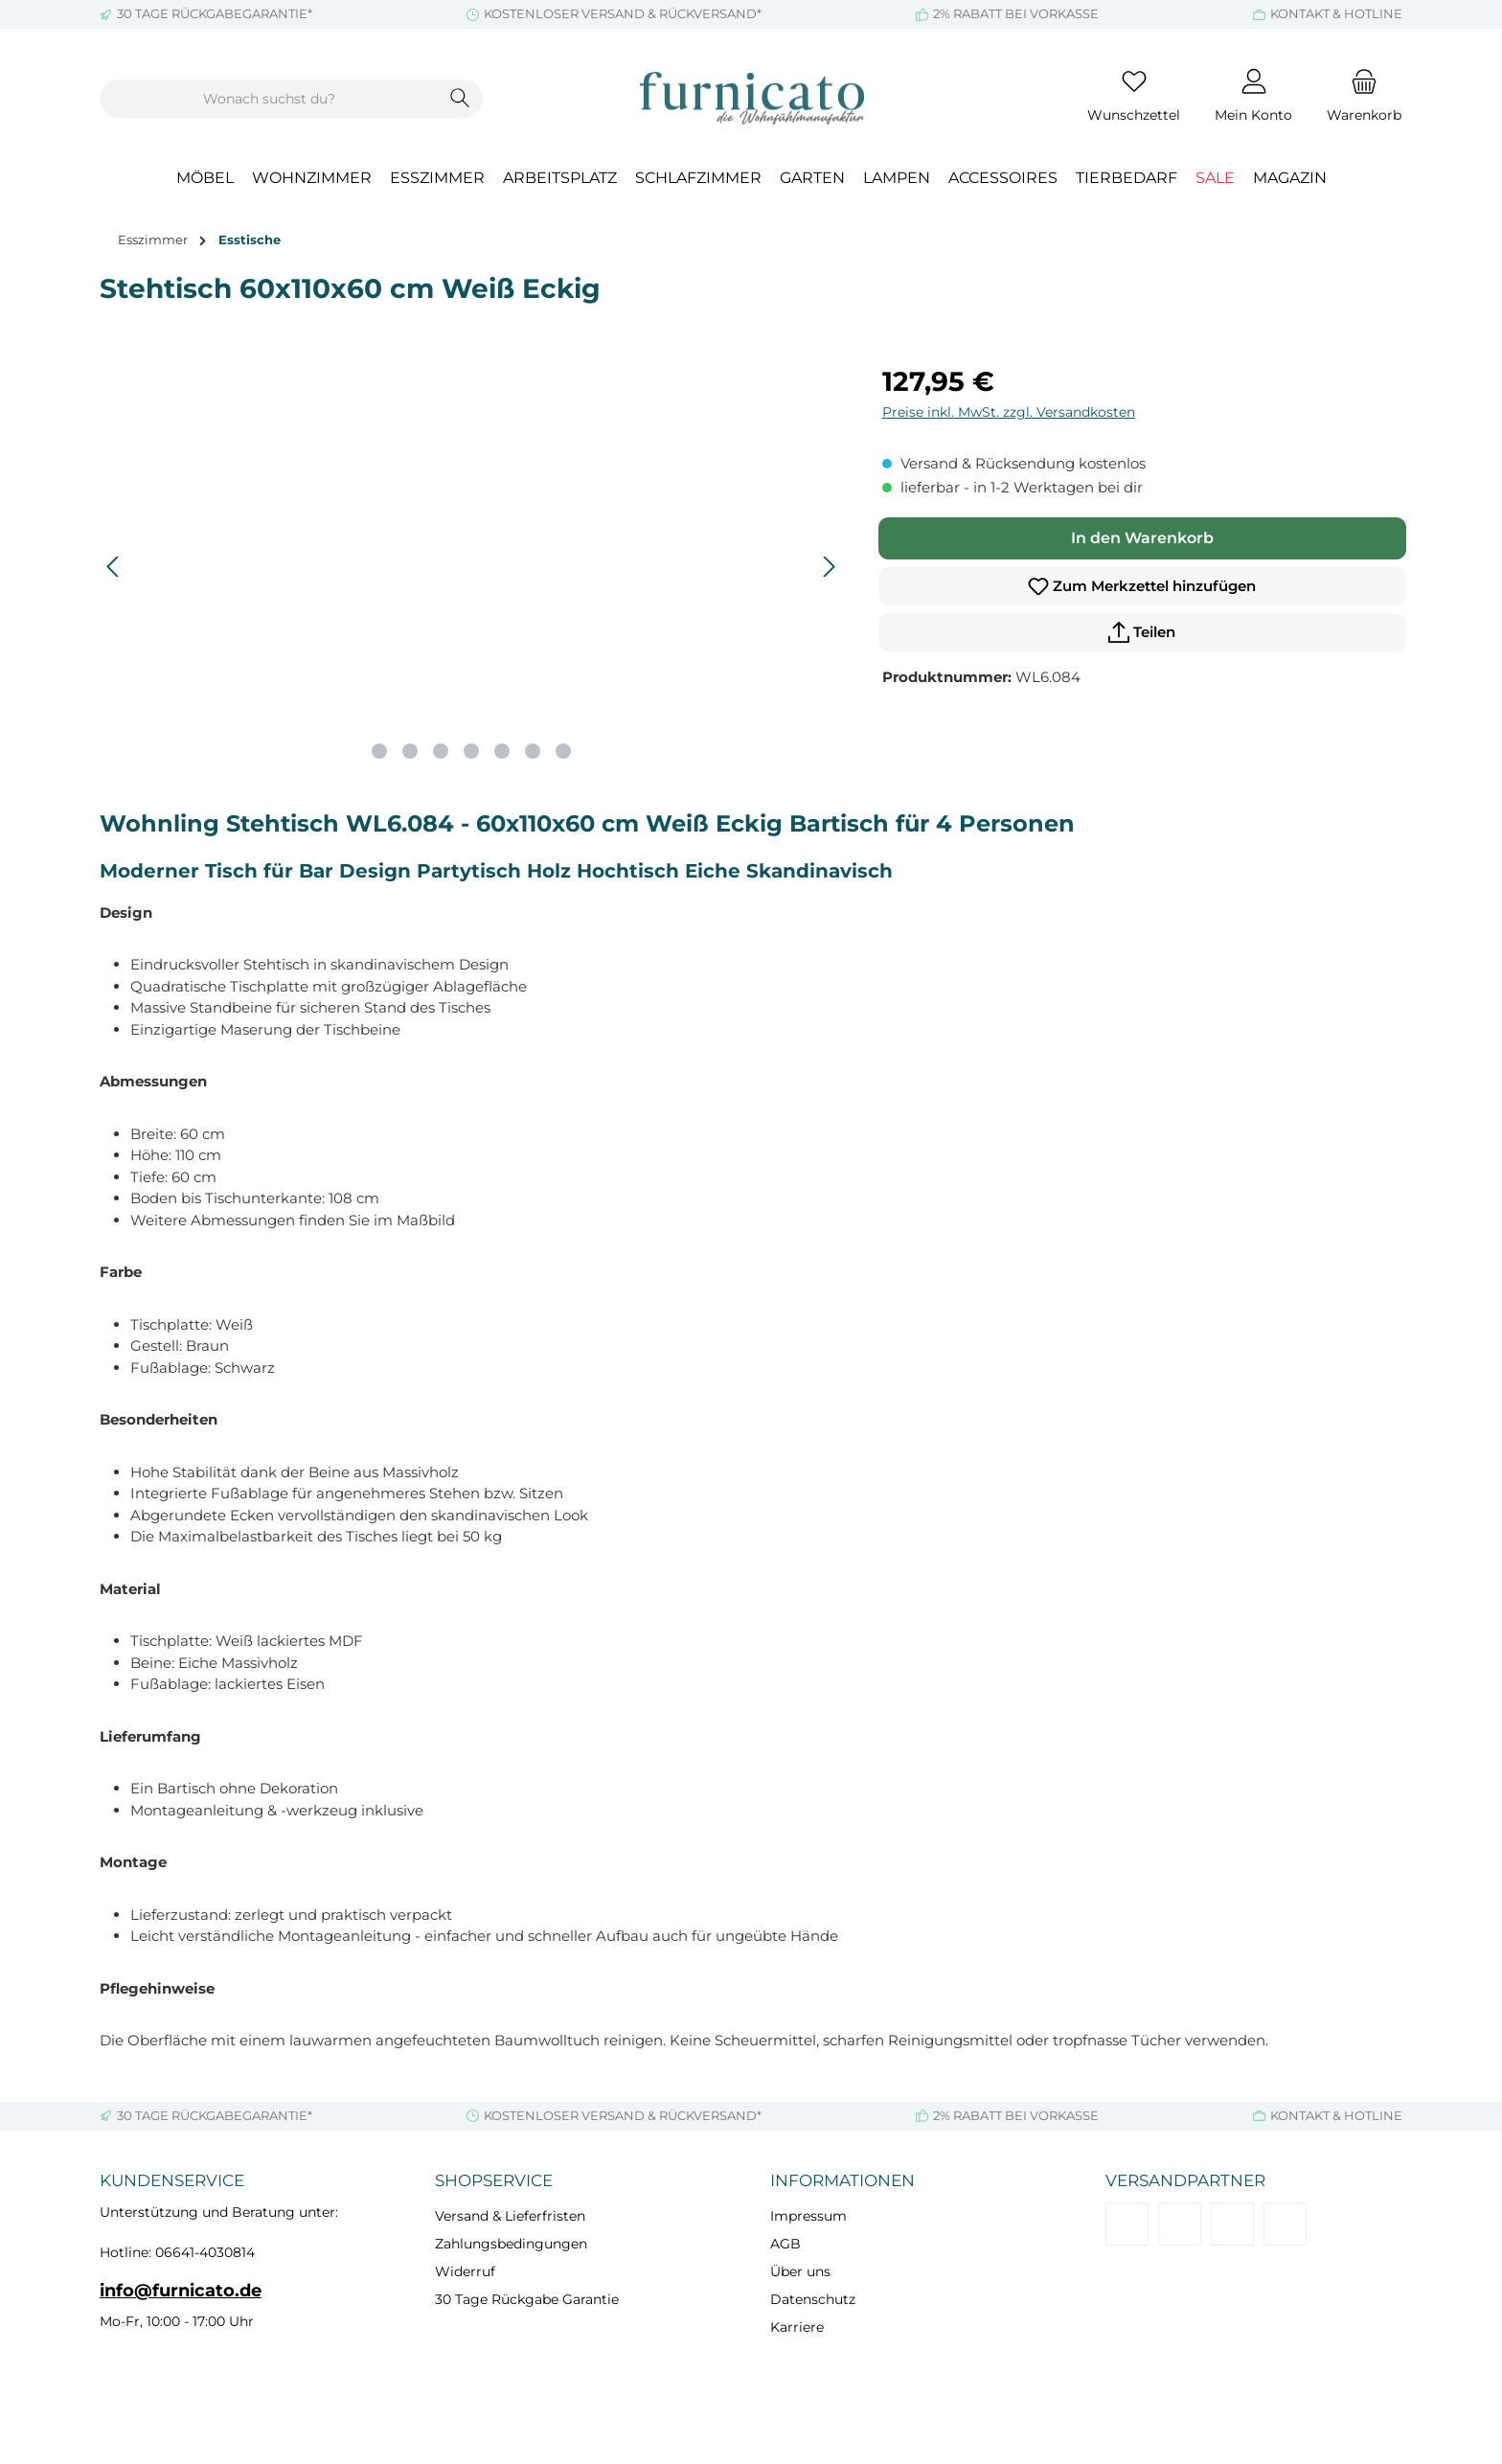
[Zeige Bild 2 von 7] (410, 751)
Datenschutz (812, 2299)
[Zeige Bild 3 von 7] (440, 751)
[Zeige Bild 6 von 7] (532, 751)
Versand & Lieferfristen (510, 2215)
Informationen (842, 2180)
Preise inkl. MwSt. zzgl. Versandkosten (1008, 412)
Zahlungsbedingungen (511, 2243)
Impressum (808, 2215)
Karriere (797, 2327)
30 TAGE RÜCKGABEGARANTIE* (214, 13)
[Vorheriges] (114, 567)
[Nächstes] (828, 567)
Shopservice (494, 2180)
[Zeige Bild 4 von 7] (471, 751)
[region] (471, 567)
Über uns (800, 2271)
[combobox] (269, 99)
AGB (785, 2243)
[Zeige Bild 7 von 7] (563, 751)
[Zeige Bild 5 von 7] (502, 751)
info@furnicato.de (181, 2290)
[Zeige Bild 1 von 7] (379, 751)
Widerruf (465, 2271)
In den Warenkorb (1142, 538)
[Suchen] (460, 99)
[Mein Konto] (1253, 98)
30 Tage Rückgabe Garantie (527, 2299)
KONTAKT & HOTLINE (1336, 13)
